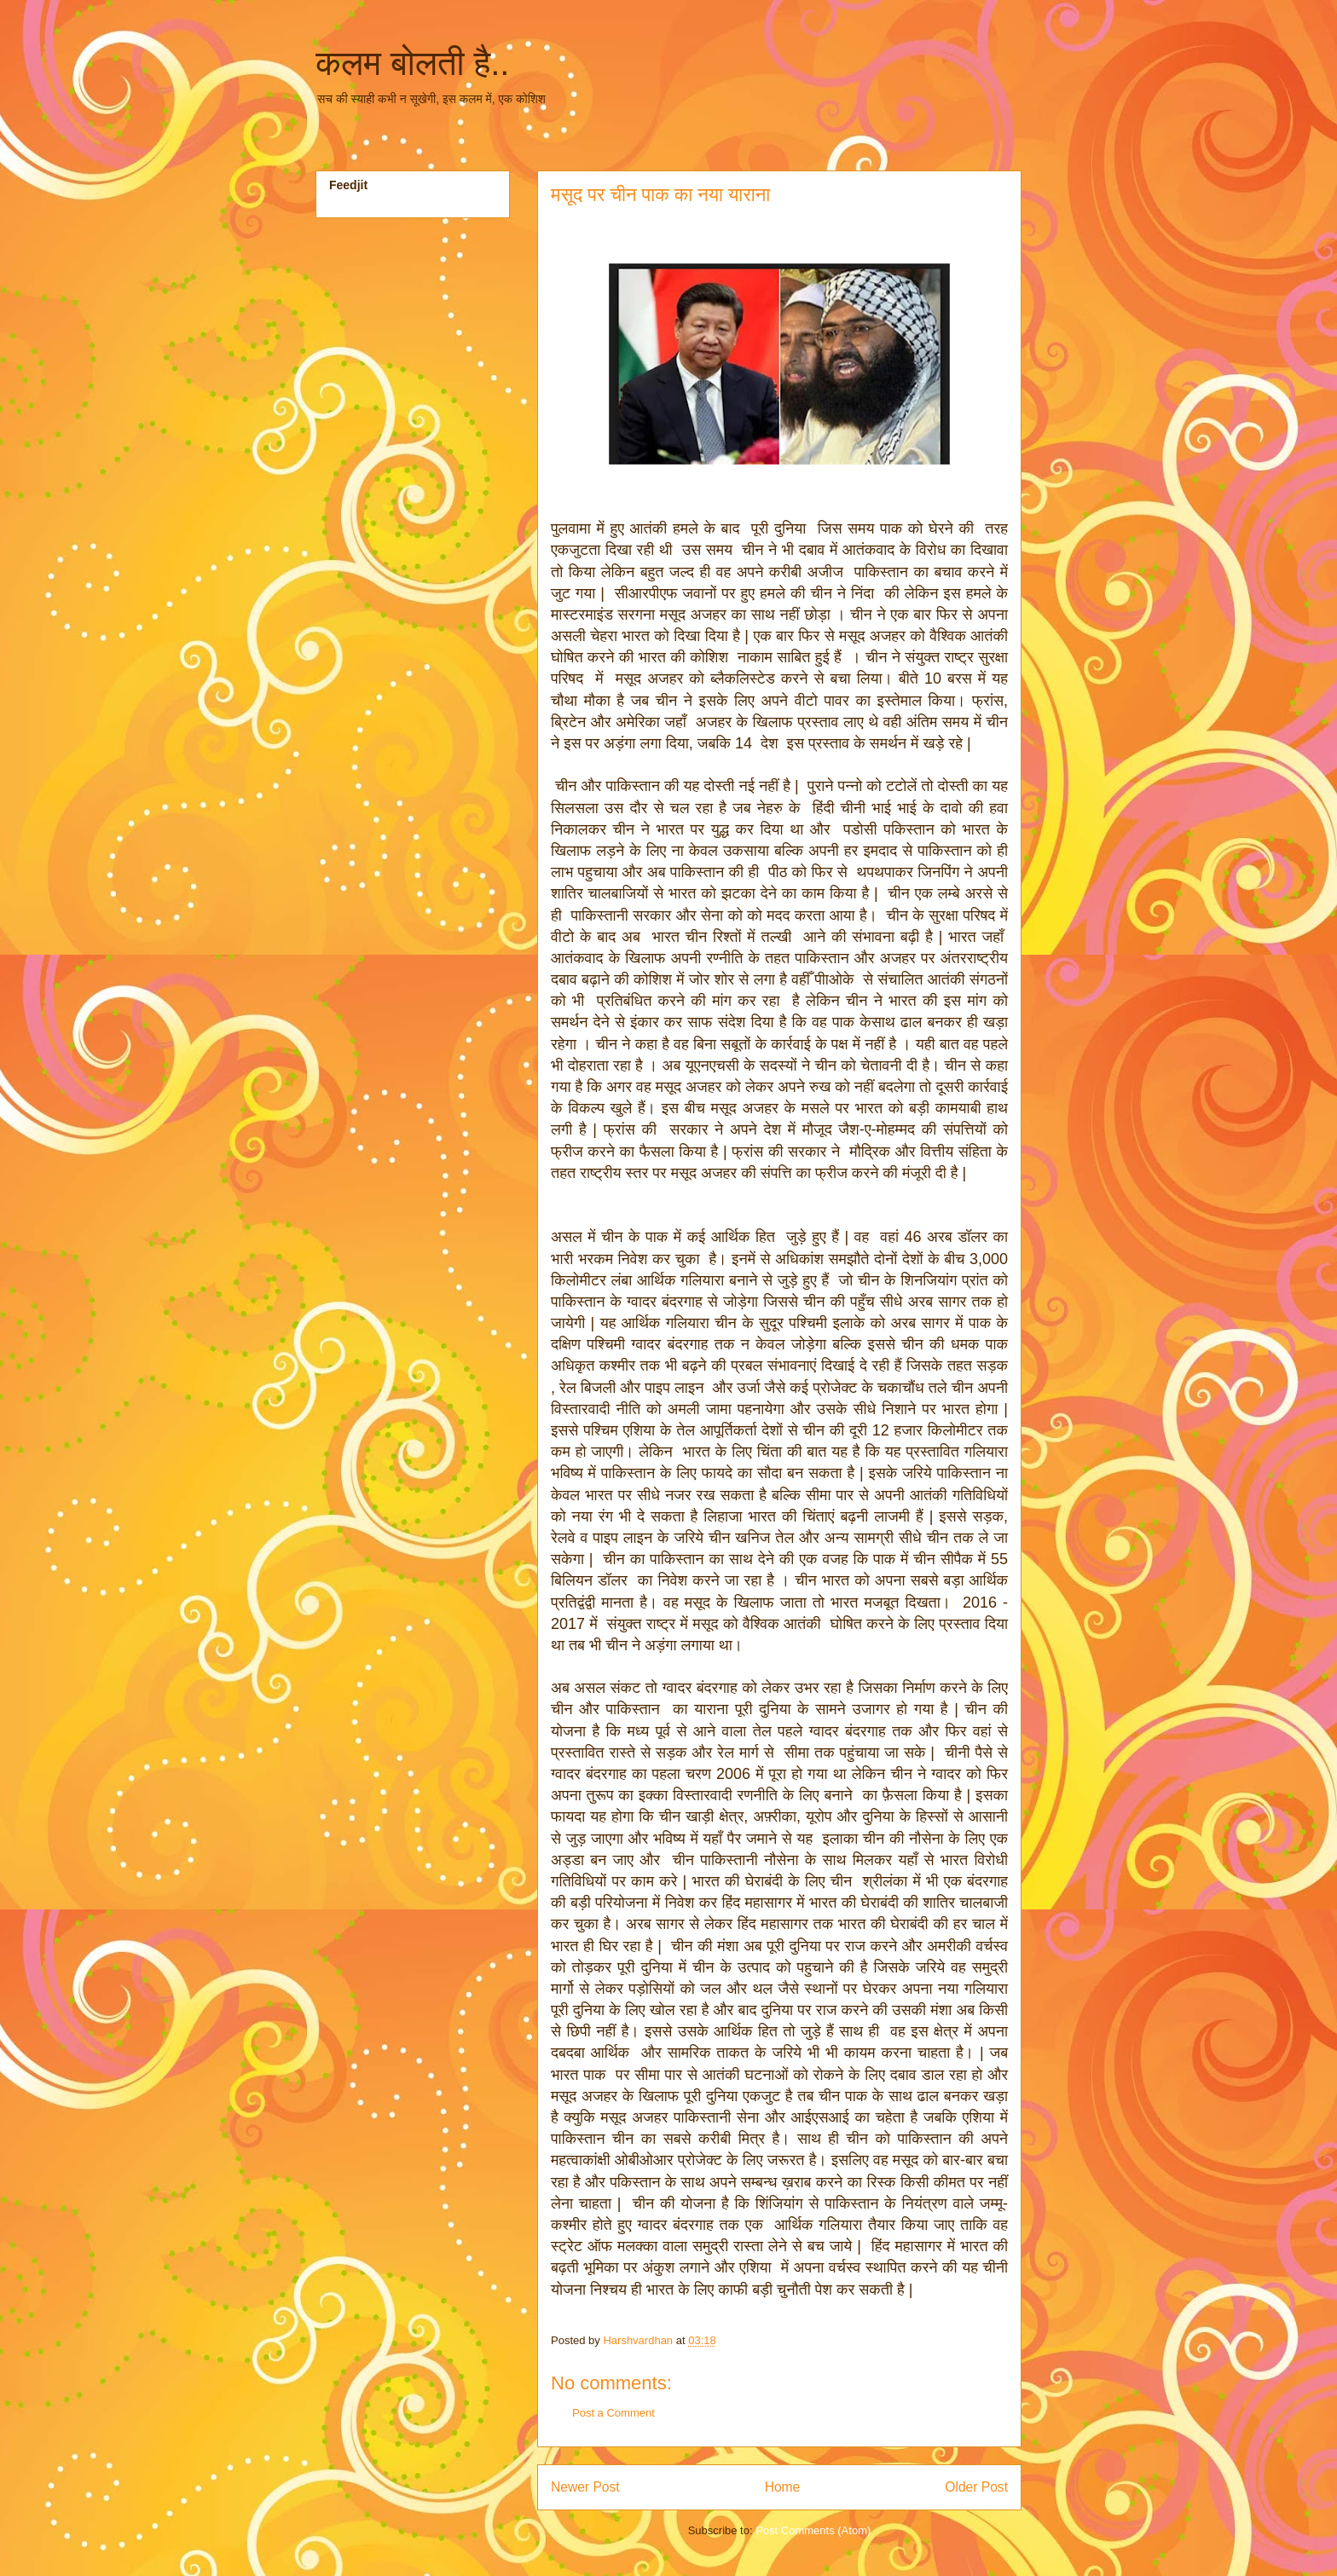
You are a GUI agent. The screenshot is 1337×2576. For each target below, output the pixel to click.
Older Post (976, 2487)
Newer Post (585, 2487)
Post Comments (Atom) (813, 2530)
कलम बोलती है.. (412, 63)
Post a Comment (613, 2412)
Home (783, 2487)
